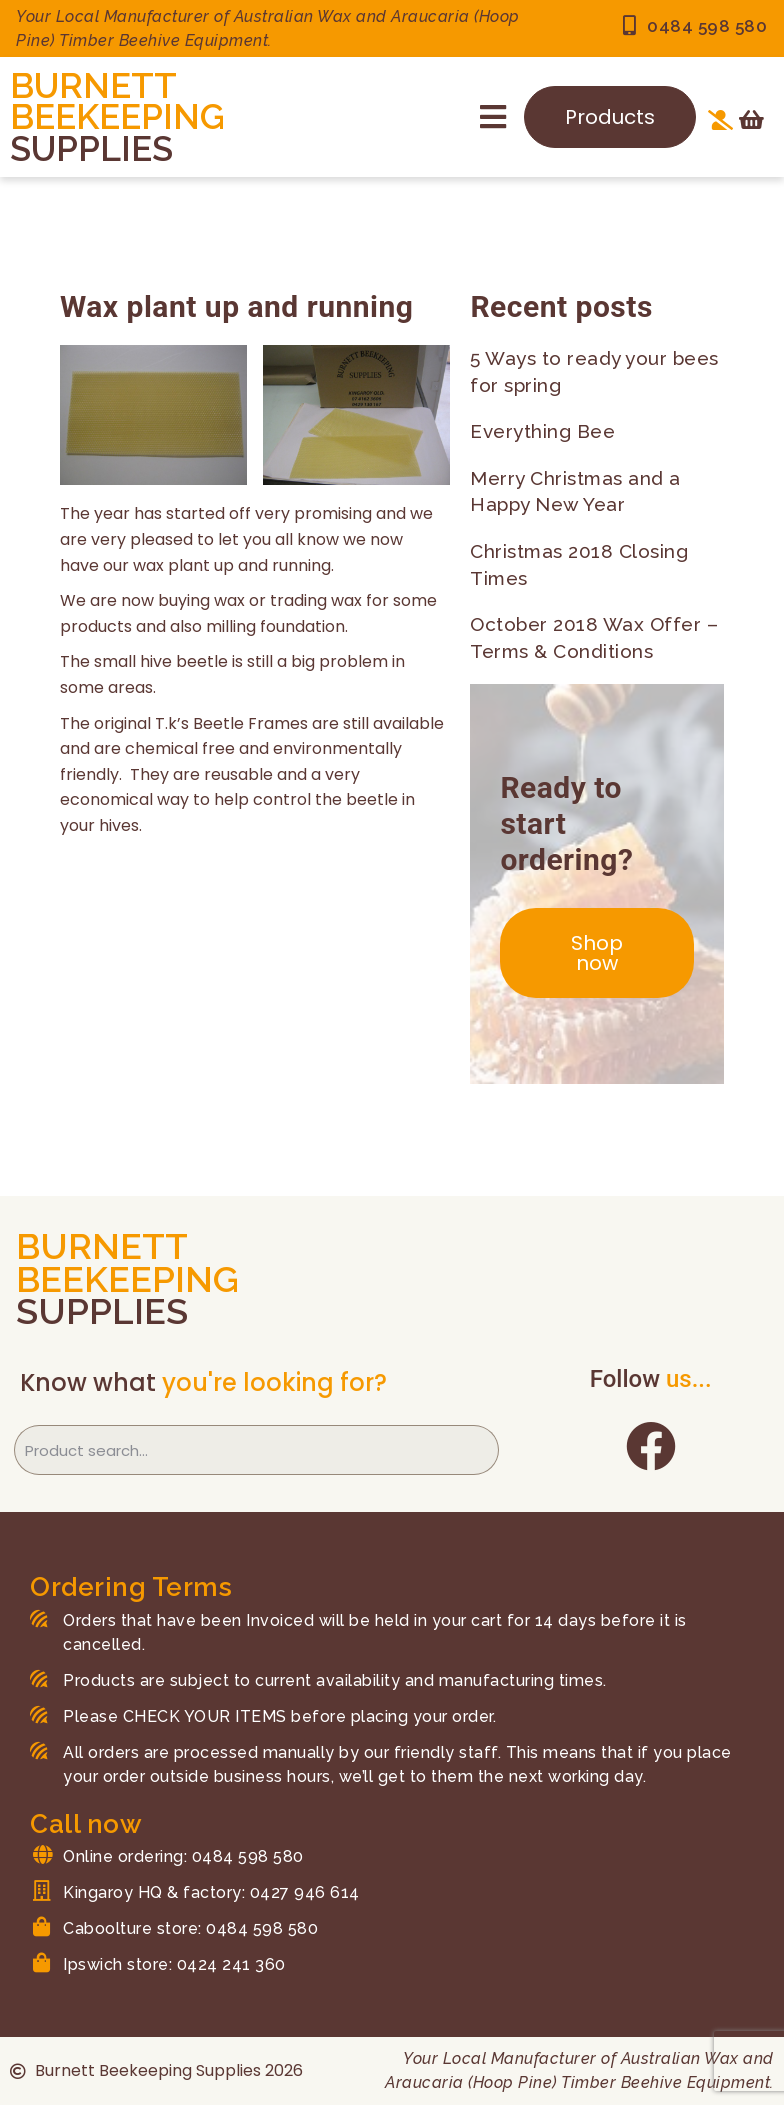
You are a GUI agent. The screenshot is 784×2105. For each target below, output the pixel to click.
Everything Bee (542, 431)
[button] (493, 117)
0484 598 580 (707, 26)
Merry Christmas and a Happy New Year (575, 491)
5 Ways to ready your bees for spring (594, 371)
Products (610, 117)
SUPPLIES (91, 148)
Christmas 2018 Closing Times (579, 564)
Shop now (597, 953)
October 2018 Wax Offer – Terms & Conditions (594, 637)
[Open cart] (752, 120)
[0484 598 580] (629, 26)
